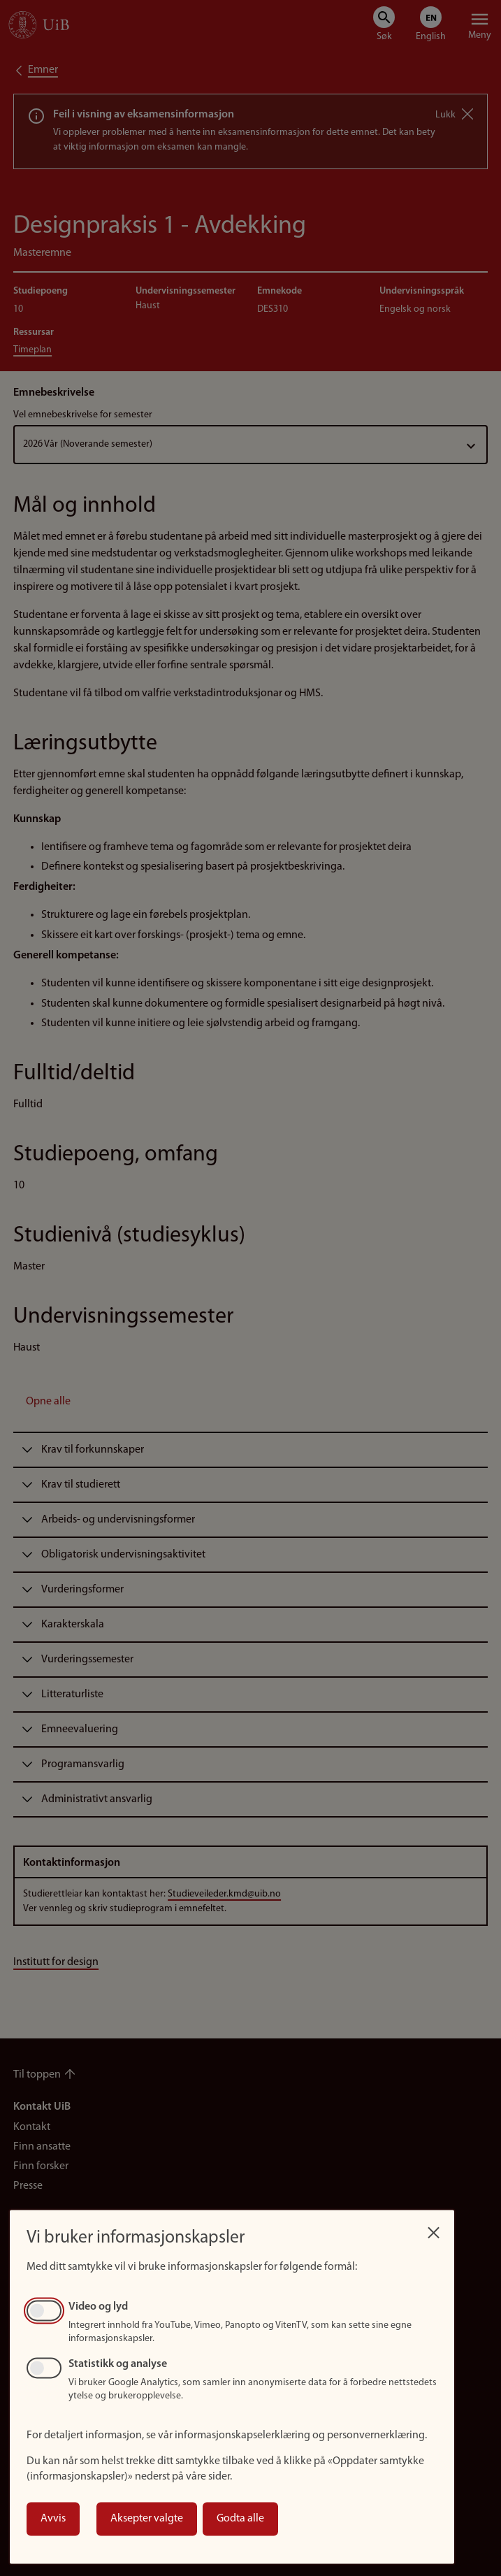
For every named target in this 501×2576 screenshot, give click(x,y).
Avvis (53, 2518)
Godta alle (240, 2518)
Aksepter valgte (146, 2518)
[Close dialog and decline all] (433, 2229)
